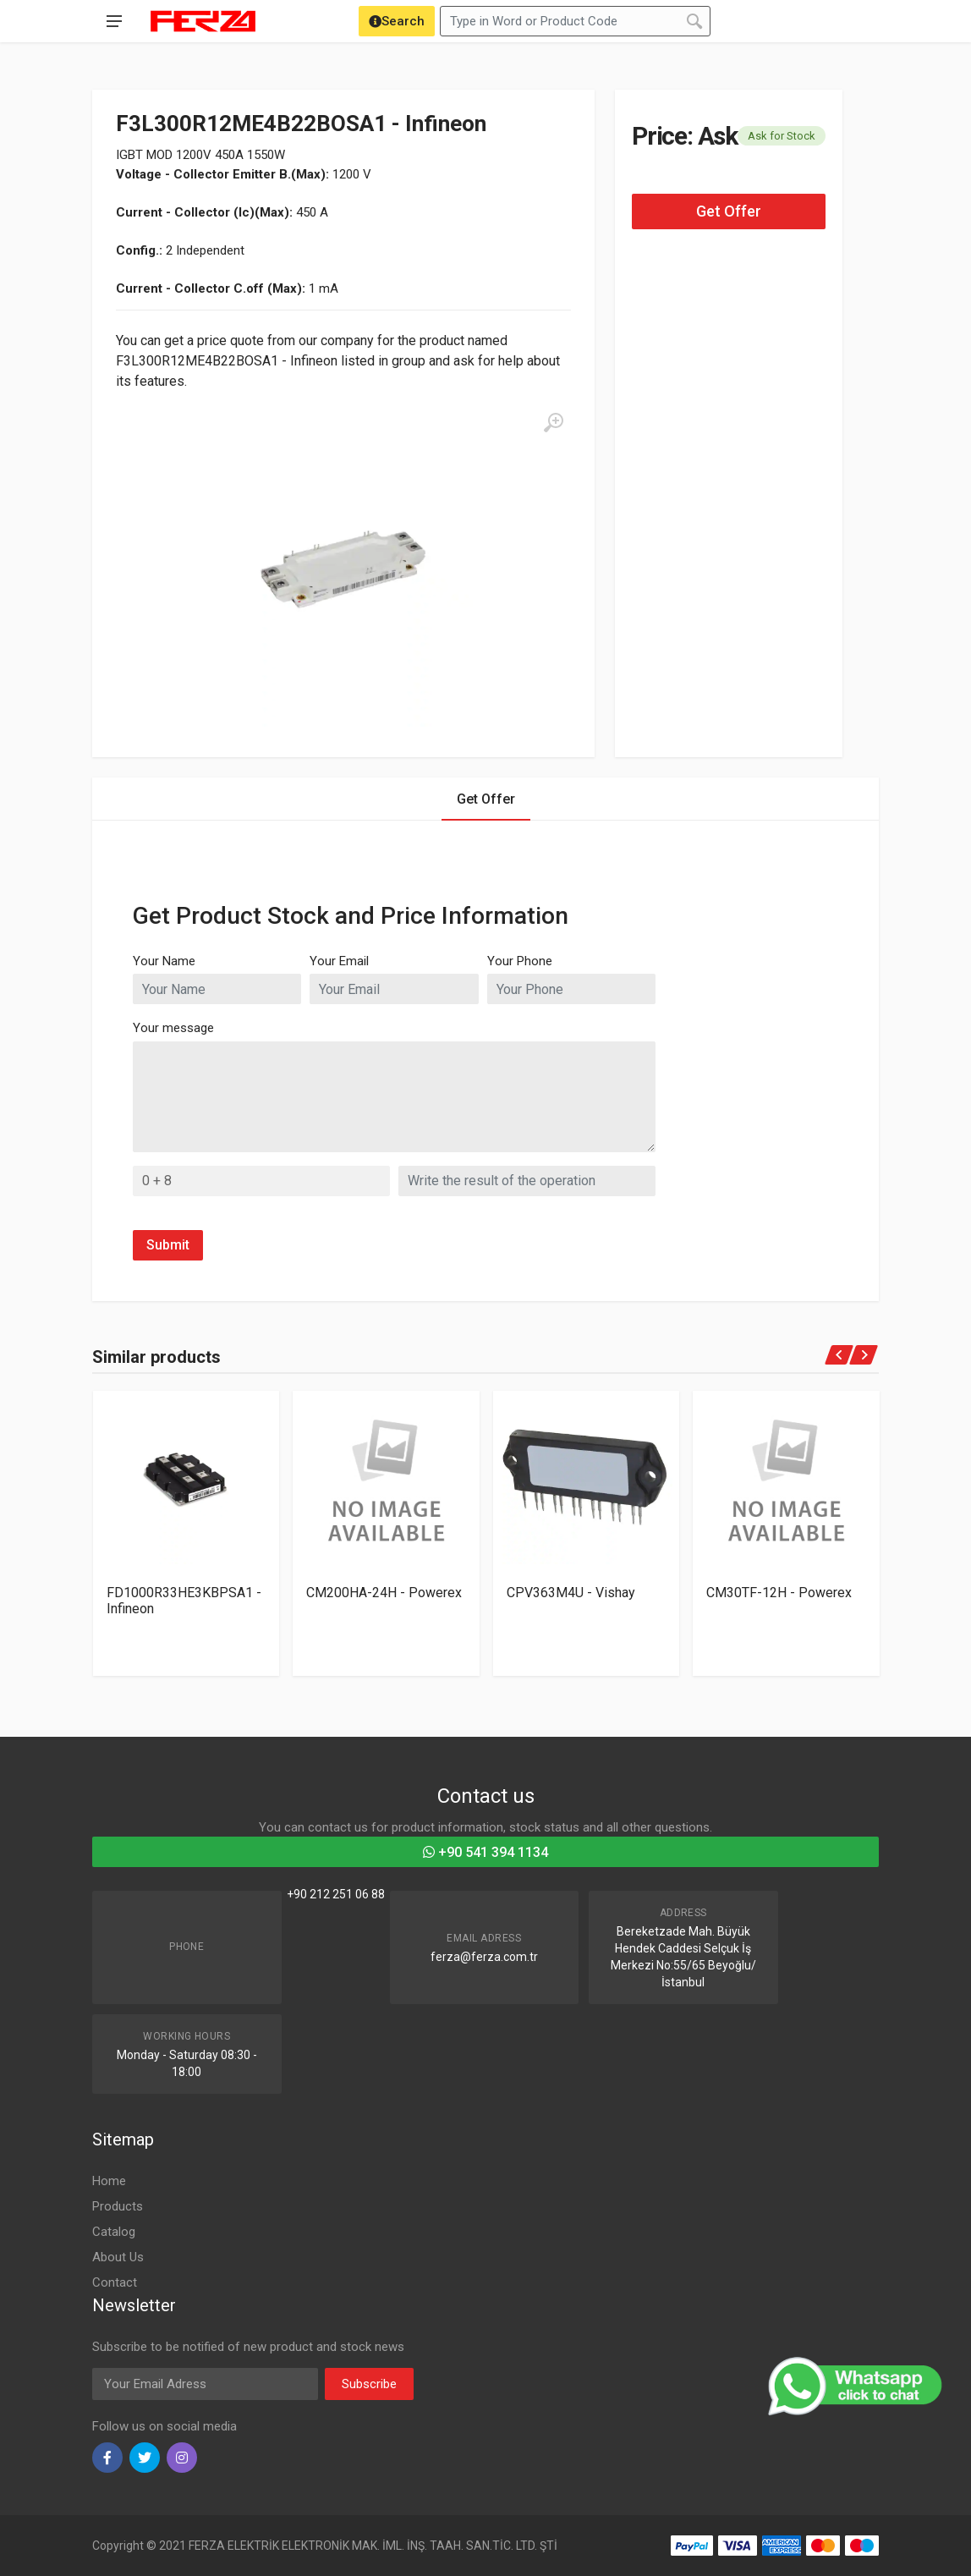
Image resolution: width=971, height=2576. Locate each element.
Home (109, 2181)
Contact (114, 2282)
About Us (118, 2257)
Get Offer (728, 211)
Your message (173, 1027)
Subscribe (369, 2384)
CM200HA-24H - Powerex (384, 1593)
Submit (167, 1245)
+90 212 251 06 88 (336, 1894)
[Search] (397, 21)
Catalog (113, 2231)
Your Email (339, 961)
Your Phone (519, 961)
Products (117, 2206)
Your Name (164, 961)
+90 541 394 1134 (485, 1852)
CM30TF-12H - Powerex (779, 1593)
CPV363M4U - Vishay (571, 1593)
